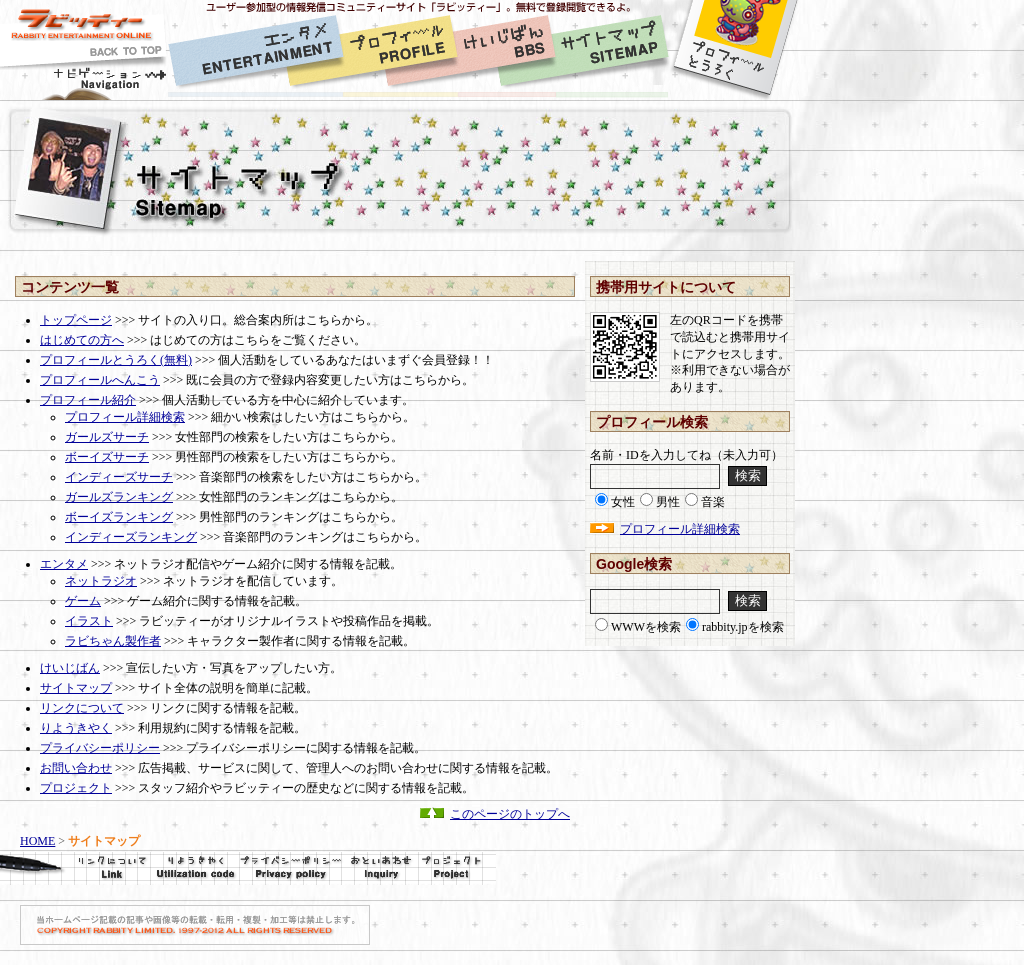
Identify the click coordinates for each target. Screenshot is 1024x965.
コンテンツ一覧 (70, 287)
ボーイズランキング (119, 517)
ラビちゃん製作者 (113, 641)
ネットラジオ (101, 581)
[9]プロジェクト (457, 868)
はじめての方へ (82, 340)
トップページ (76, 320)
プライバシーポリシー (100, 748)
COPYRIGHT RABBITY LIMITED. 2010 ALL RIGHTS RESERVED (195, 925)
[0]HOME (84, 50)
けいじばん (70, 668)
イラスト (89, 621)
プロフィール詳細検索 (125, 417)
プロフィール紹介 (88, 400)
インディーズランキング (131, 537)
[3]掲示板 (507, 50)
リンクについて (82, 708)
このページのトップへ (510, 814)
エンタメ (64, 564)
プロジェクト (76, 788)
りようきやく (76, 728)
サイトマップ (76, 688)
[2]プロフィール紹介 (400, 50)
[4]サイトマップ (612, 50)
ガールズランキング (119, 497)
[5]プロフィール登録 (734, 50)
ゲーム (83, 601)
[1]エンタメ (255, 50)
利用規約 (195, 868)
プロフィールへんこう (100, 380)
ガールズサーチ (107, 437)
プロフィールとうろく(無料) (116, 360)
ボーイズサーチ (107, 457)
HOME (37, 841)
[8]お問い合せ (379, 868)
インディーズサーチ (119, 477)
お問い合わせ (76, 768)
